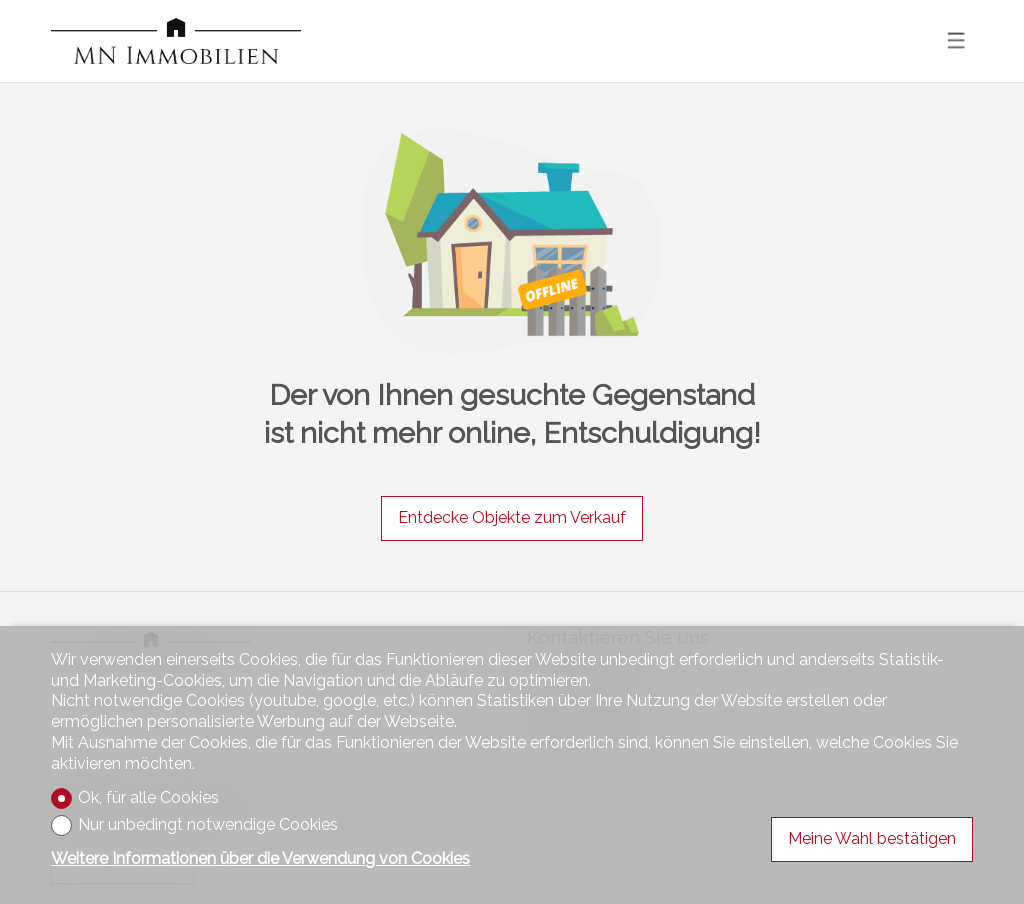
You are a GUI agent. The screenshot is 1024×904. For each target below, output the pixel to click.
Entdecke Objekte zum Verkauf (512, 517)
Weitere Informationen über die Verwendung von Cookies (260, 858)
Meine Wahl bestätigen (872, 838)
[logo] (176, 41)
